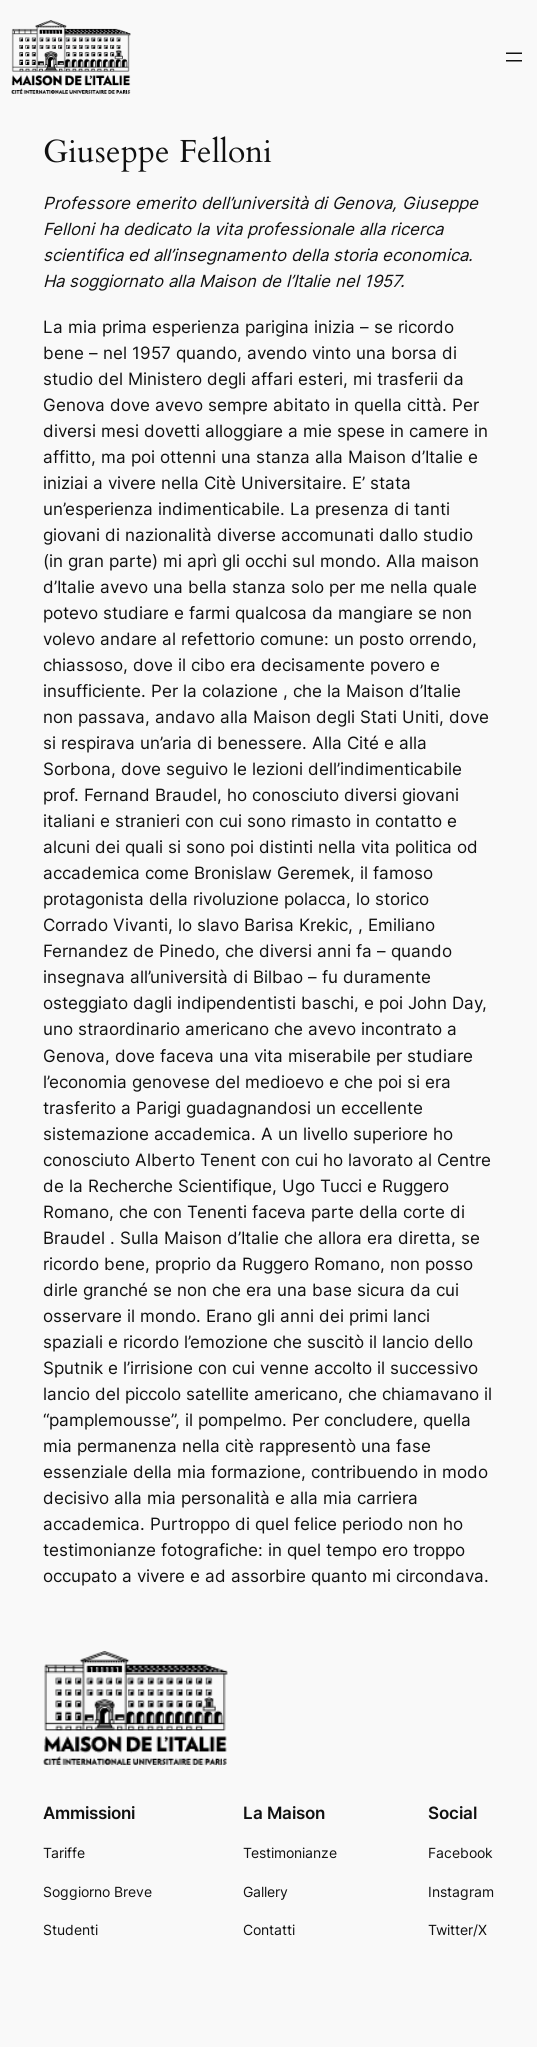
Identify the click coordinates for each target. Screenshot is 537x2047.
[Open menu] (514, 57)
